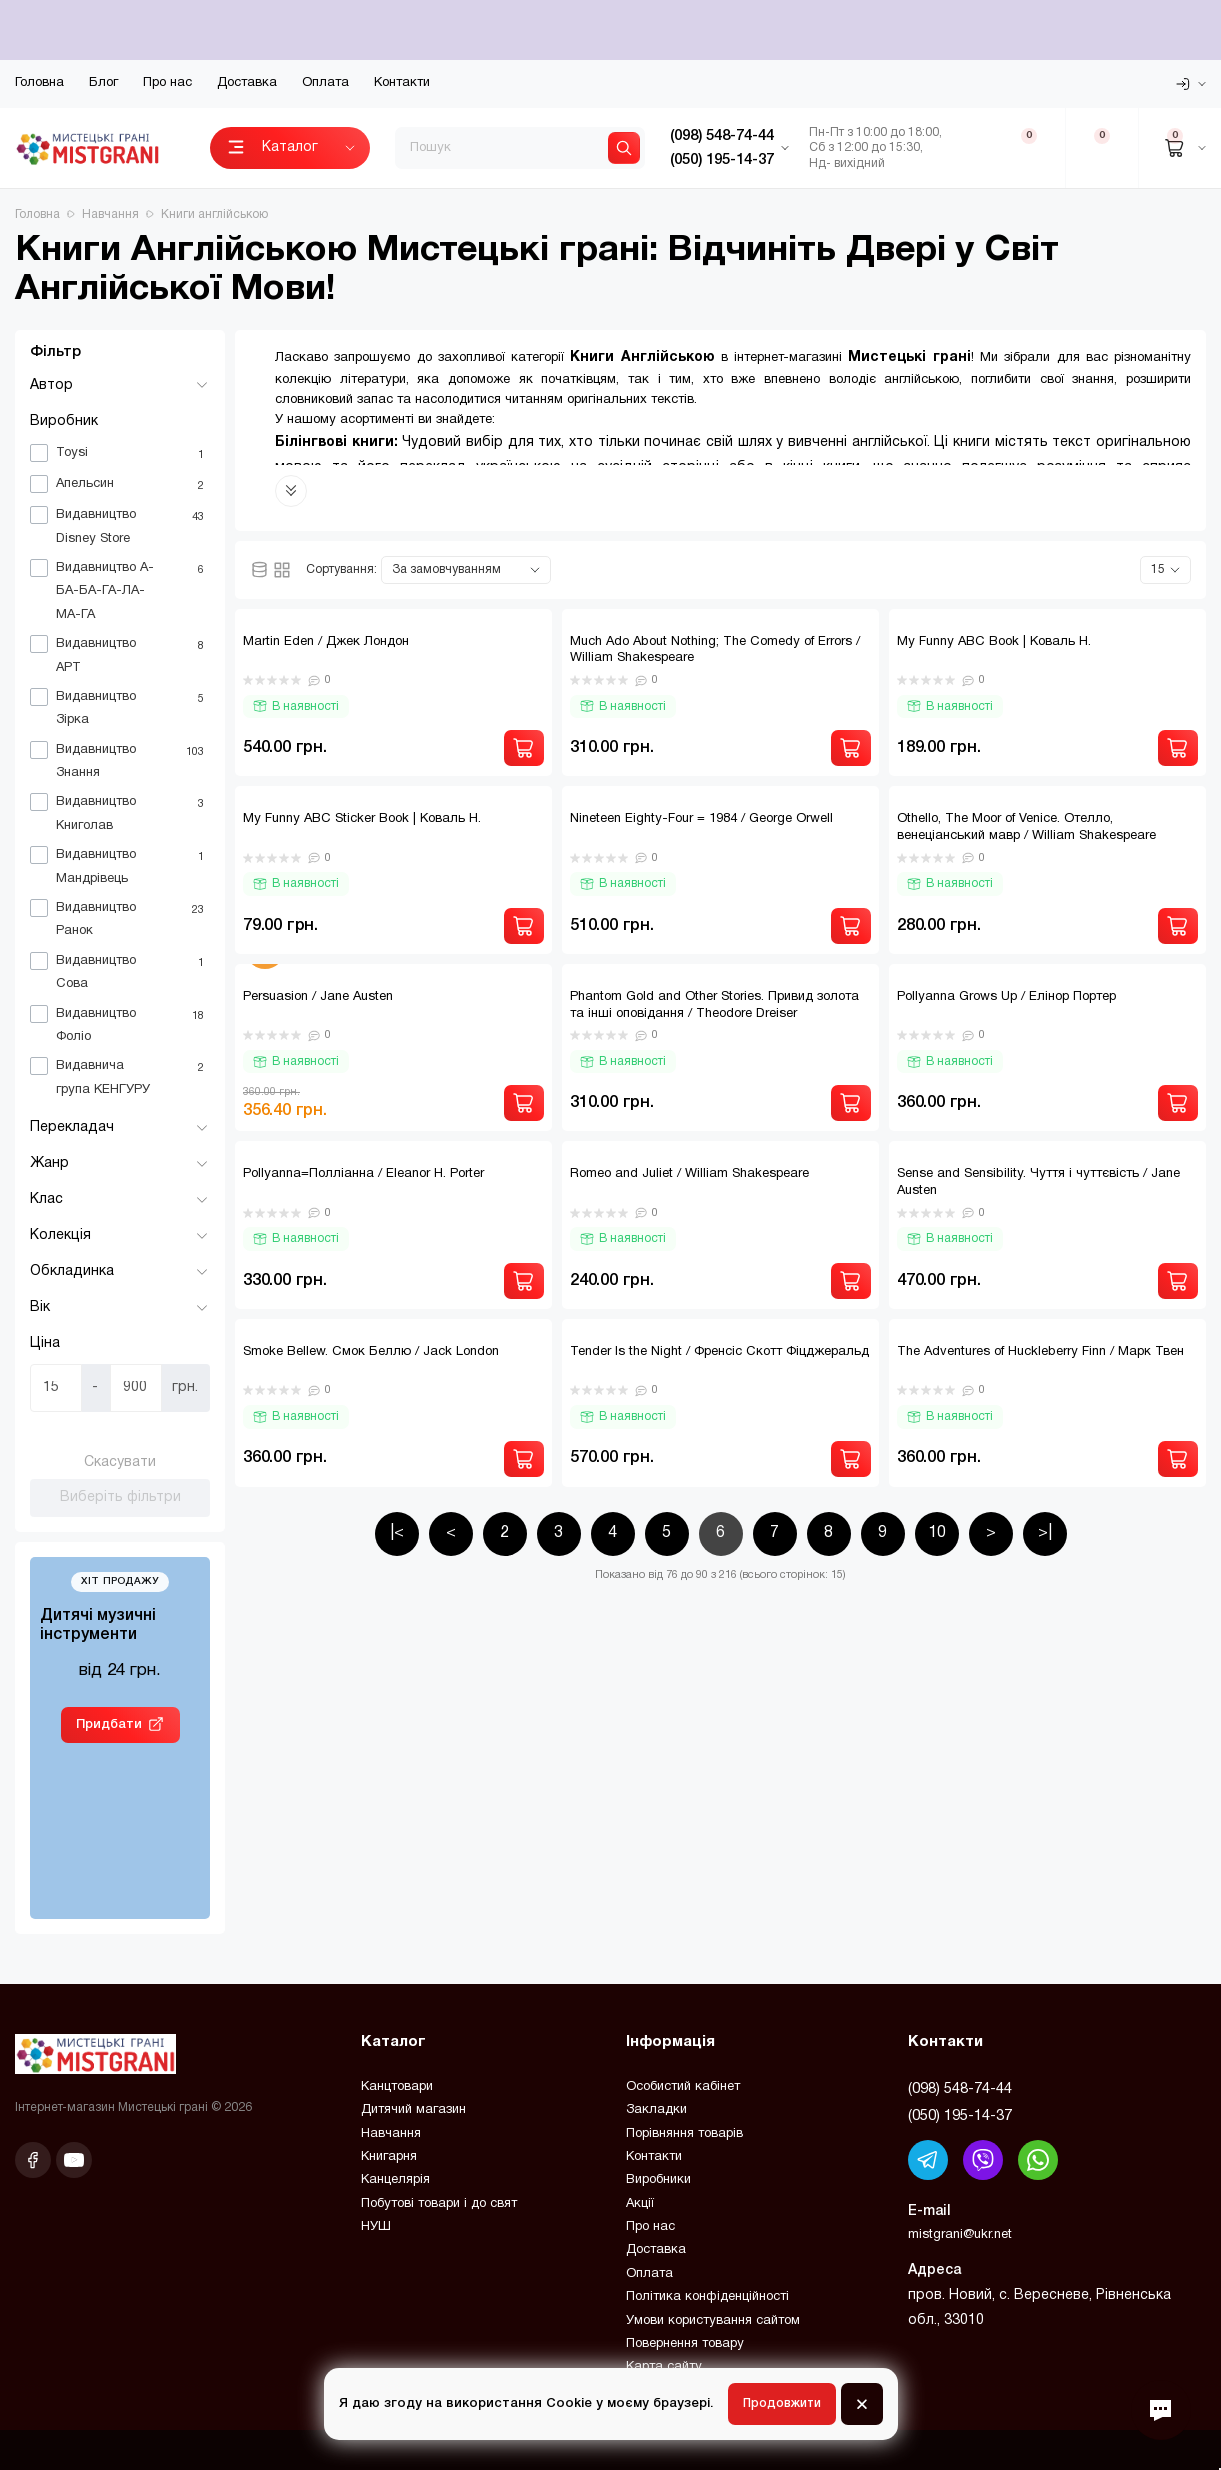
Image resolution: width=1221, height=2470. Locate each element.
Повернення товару (685, 2344)
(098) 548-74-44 (960, 2089)
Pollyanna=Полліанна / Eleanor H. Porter (363, 1174)
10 (937, 1533)
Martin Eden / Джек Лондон (326, 642)
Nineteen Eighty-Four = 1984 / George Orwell (701, 819)
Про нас (167, 83)
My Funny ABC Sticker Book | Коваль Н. (362, 819)
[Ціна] (56, 1388)
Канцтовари (397, 2087)
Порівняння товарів (684, 2134)
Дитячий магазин (413, 2110)
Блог (103, 83)
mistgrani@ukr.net (960, 2235)
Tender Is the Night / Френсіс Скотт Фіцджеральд (719, 1352)
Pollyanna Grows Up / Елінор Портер (1006, 997)
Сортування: (341, 569)
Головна (39, 83)
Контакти (402, 83)
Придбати (109, 1724)
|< (397, 1533)
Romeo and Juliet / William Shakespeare (689, 1174)
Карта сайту (664, 2367)
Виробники (658, 2180)
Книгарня (389, 2157)
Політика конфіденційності (707, 2297)
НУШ (376, 2227)
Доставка (247, 83)
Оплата (325, 83)
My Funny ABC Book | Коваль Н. (994, 642)
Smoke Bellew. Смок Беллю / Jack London (371, 1352)
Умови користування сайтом (713, 2321)
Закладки (656, 2110)
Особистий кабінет (683, 2087)
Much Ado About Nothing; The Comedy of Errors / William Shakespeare (715, 650)
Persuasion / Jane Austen (318, 997)
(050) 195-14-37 (960, 2116)
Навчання (391, 2134)
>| (1045, 1533)
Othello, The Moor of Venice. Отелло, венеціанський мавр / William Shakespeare (1026, 827)
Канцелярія (395, 2180)
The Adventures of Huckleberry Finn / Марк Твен (1040, 1352)
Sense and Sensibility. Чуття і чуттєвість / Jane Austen (1038, 1182)
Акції (640, 2204)
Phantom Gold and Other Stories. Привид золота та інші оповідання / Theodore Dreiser (714, 1005)
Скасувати (120, 1462)
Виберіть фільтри (120, 1497)
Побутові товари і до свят (439, 2204)
